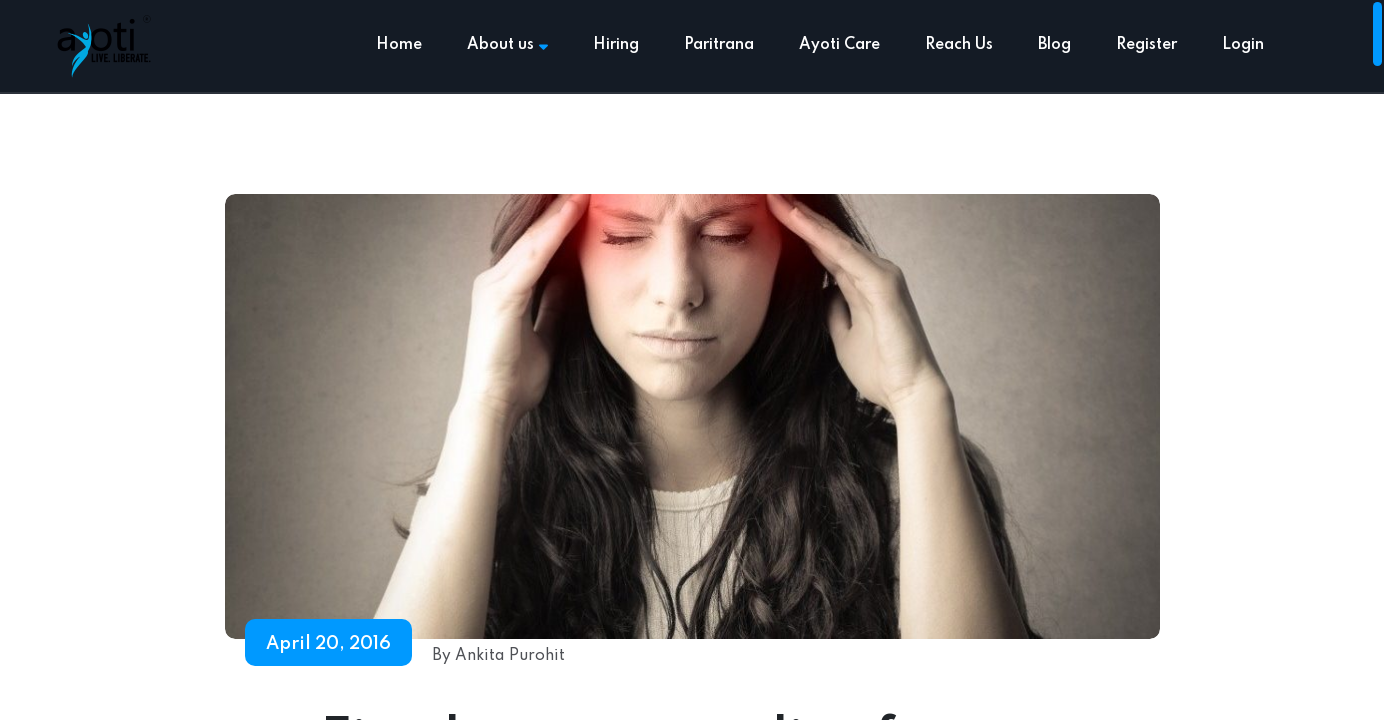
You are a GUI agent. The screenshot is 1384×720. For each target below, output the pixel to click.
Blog (1054, 45)
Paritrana (719, 45)
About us (507, 45)
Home (399, 45)
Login (1243, 45)
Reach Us (959, 45)
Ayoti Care (839, 45)
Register (1146, 45)
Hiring (616, 45)
